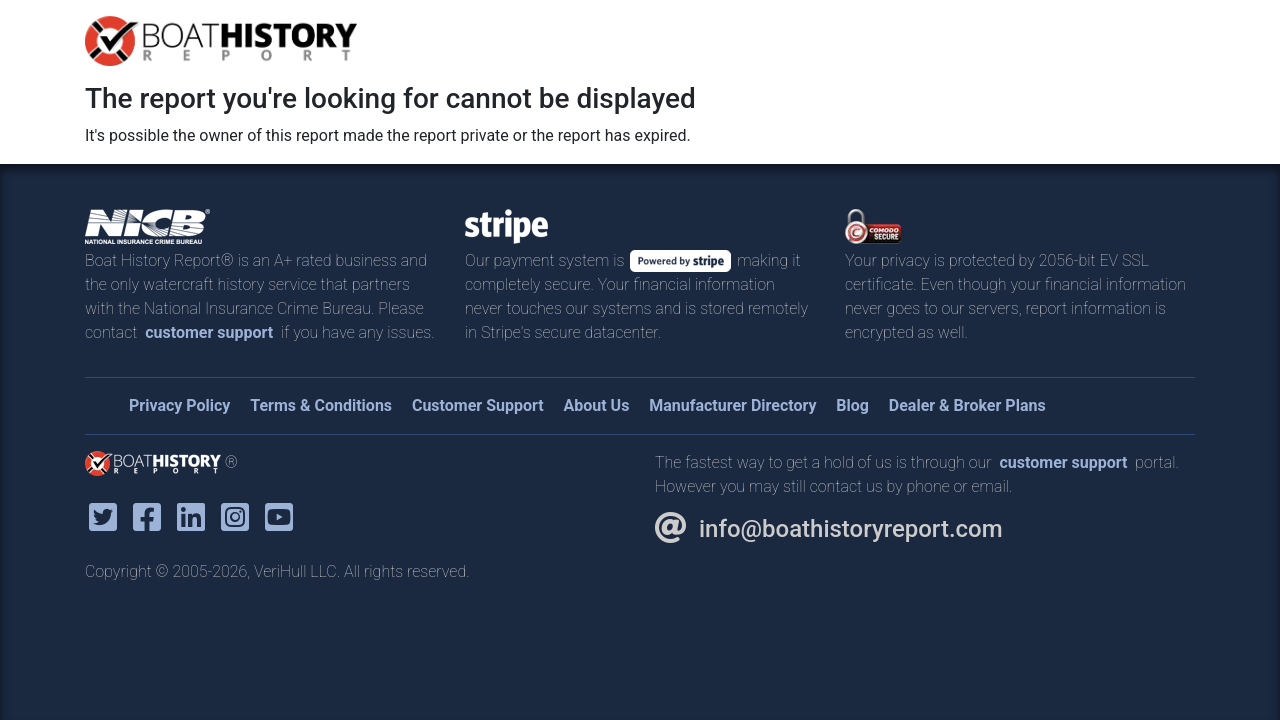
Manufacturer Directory (732, 405)
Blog (852, 405)
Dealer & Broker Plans (967, 405)
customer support (209, 332)
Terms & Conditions (321, 405)
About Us (596, 405)
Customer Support (478, 405)
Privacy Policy (179, 405)
